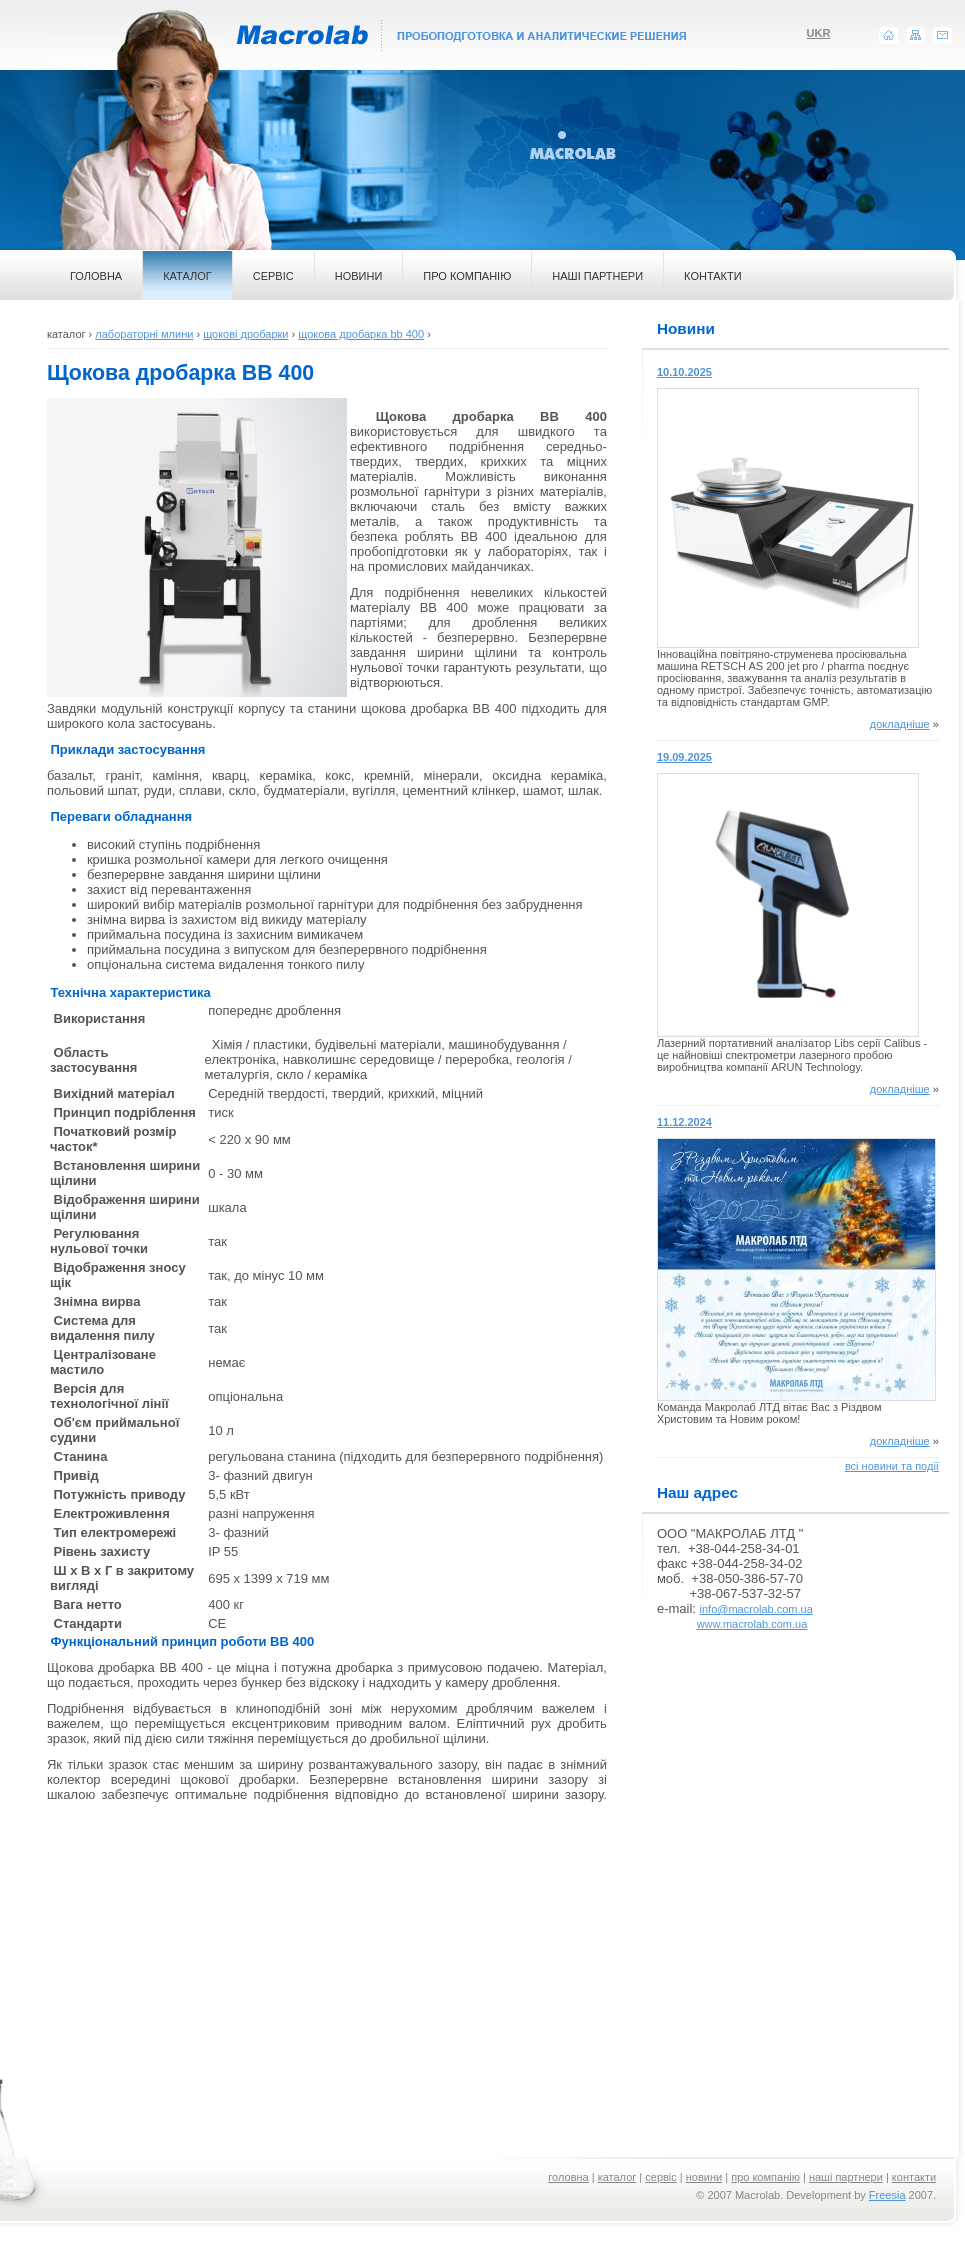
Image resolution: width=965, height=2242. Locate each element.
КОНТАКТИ (713, 276)
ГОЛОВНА (96, 276)
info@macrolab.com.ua (756, 1609)
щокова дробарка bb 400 (361, 334)
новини (704, 2177)
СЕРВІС (273, 276)
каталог (617, 2177)
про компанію (765, 2177)
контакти (914, 2177)
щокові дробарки (245, 334)
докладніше (900, 724)
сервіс (661, 2177)
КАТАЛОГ (187, 276)
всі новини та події (892, 1466)
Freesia (887, 2195)
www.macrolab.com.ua (752, 1624)
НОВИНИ (359, 276)
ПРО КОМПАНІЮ (467, 276)
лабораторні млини (144, 334)
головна (568, 2177)
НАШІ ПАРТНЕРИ (597, 276)
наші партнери (846, 2177)
